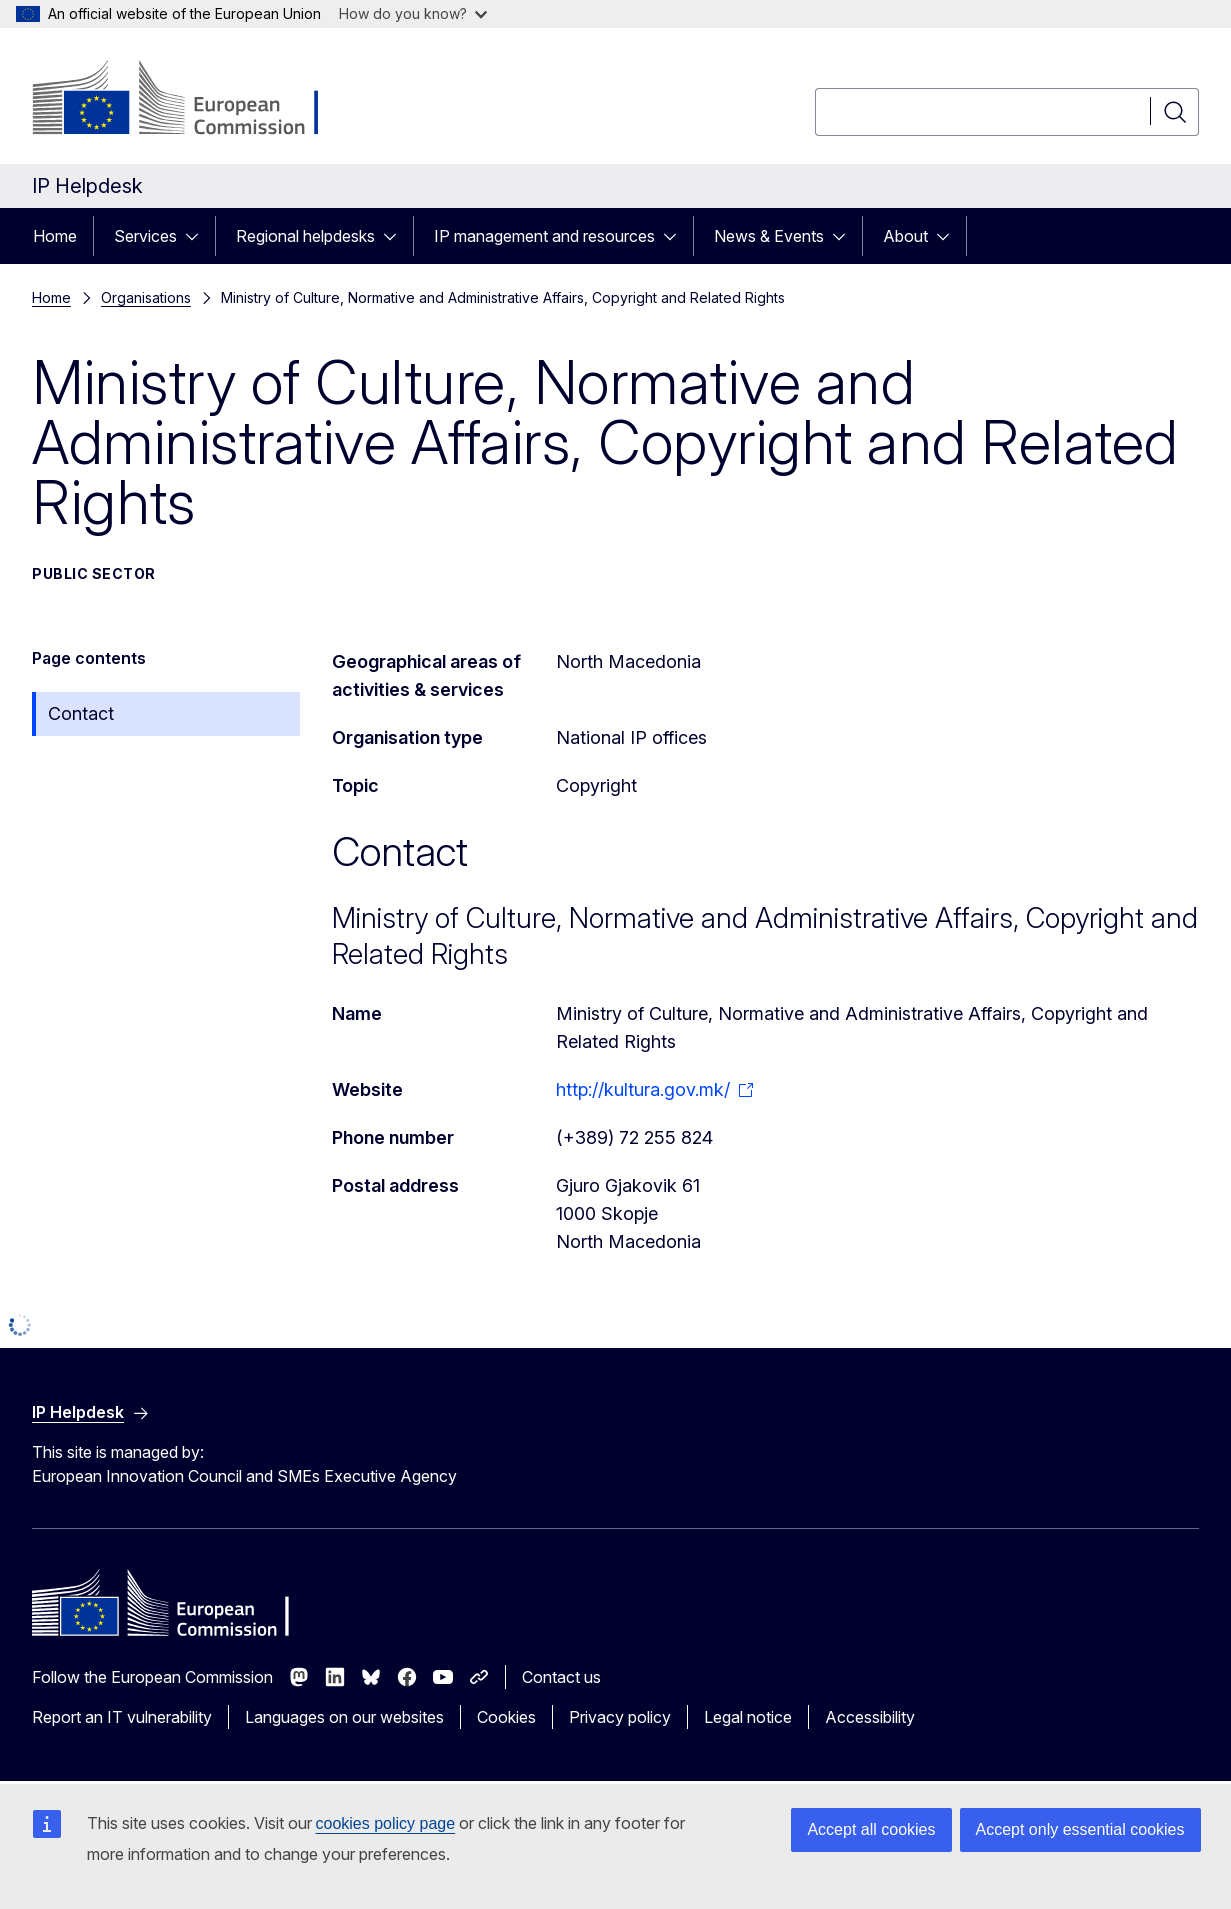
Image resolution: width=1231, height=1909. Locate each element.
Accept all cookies (871, 1829)
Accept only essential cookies (1080, 1829)
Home (55, 236)
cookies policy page (386, 1823)
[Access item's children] (198, 236)
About (905, 236)
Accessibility (870, 1717)
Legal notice (748, 1717)
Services (145, 236)
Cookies (506, 1717)
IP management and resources (544, 236)
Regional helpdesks (305, 236)
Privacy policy (620, 1717)
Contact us (561, 1677)
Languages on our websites (344, 1717)
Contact (81, 713)
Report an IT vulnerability (122, 1717)
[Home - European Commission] (193, 100)
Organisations (146, 297)
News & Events (769, 236)
